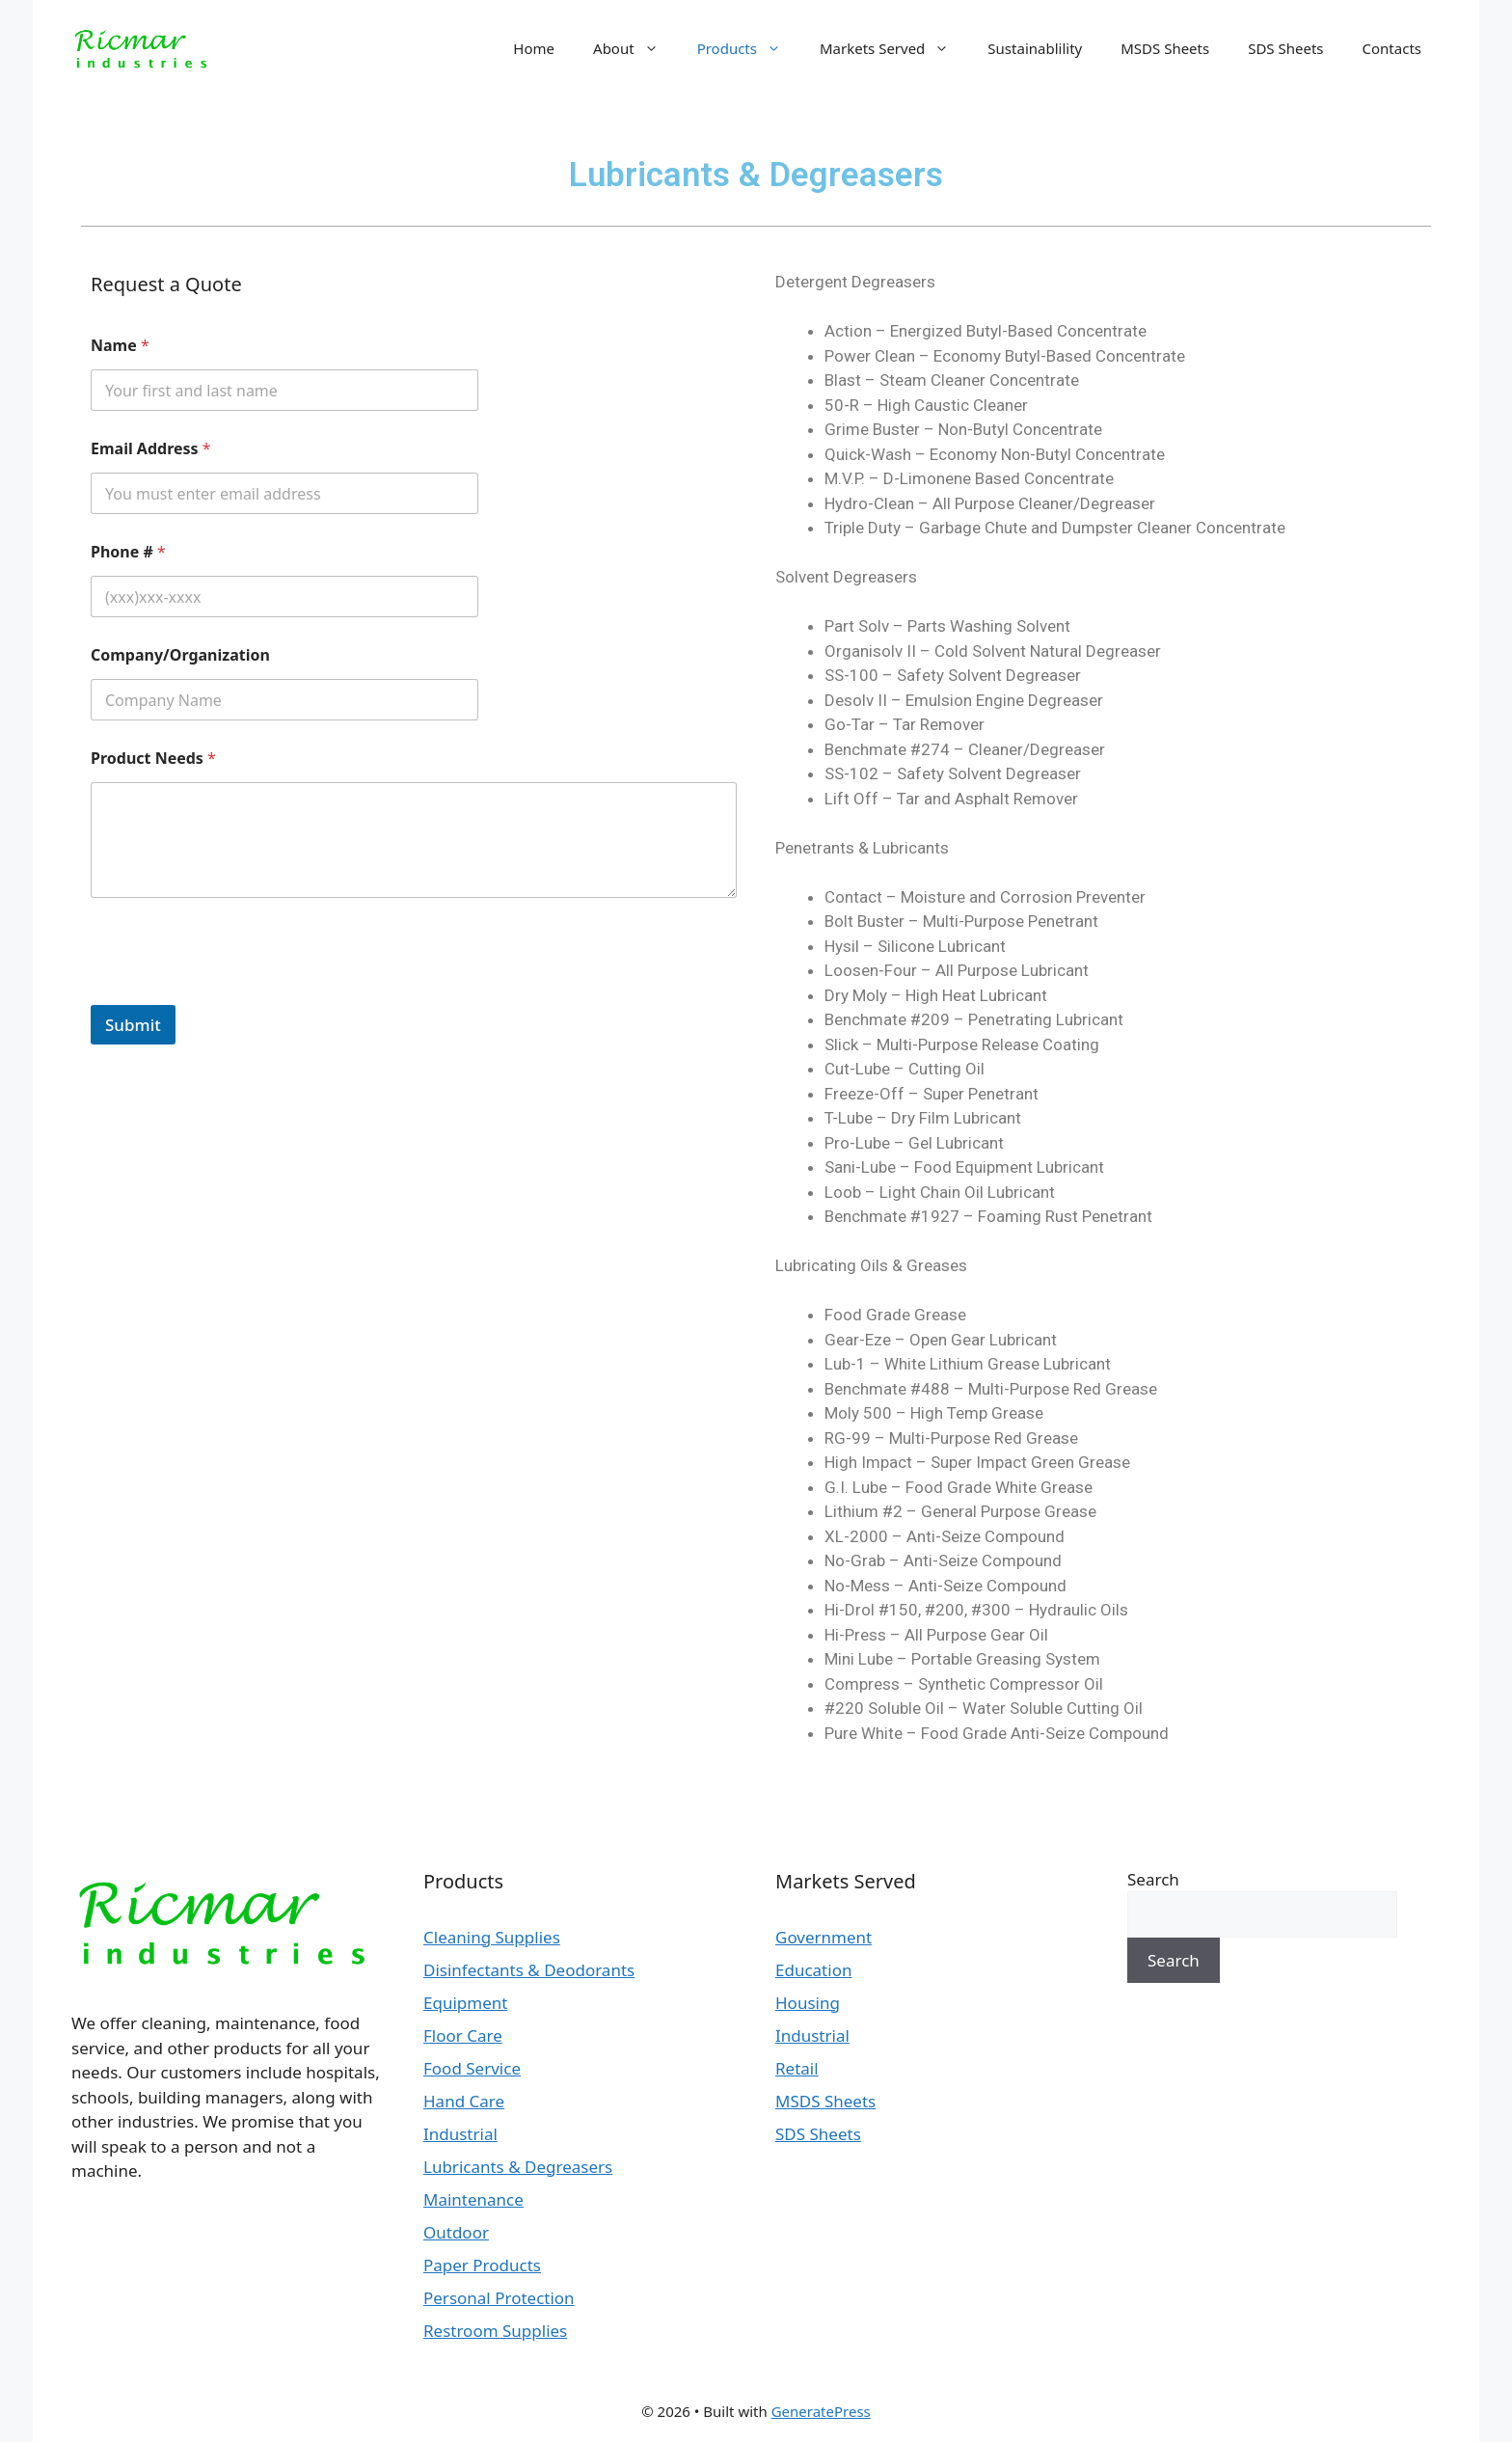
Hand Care (463, 2101)
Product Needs (153, 758)
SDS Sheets (1285, 48)
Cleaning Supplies (491, 1937)
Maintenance (473, 2199)
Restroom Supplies (495, 2331)
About (635, 48)
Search (1153, 1879)
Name (120, 346)
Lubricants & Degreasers (517, 2167)
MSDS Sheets (1164, 48)
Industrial (460, 2134)
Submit (133, 1025)
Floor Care (462, 2035)
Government (823, 1937)
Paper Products (482, 2265)
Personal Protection (499, 2298)
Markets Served (894, 48)
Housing (807, 2003)
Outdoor (456, 2232)
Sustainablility (1034, 48)
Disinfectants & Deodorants (528, 1970)
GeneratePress (821, 2411)
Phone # (128, 552)
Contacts (1392, 48)
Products (748, 48)
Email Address (151, 449)
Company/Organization (180, 655)
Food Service (472, 2068)
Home (533, 48)
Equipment (465, 2003)
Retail (797, 2068)
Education (813, 1970)
